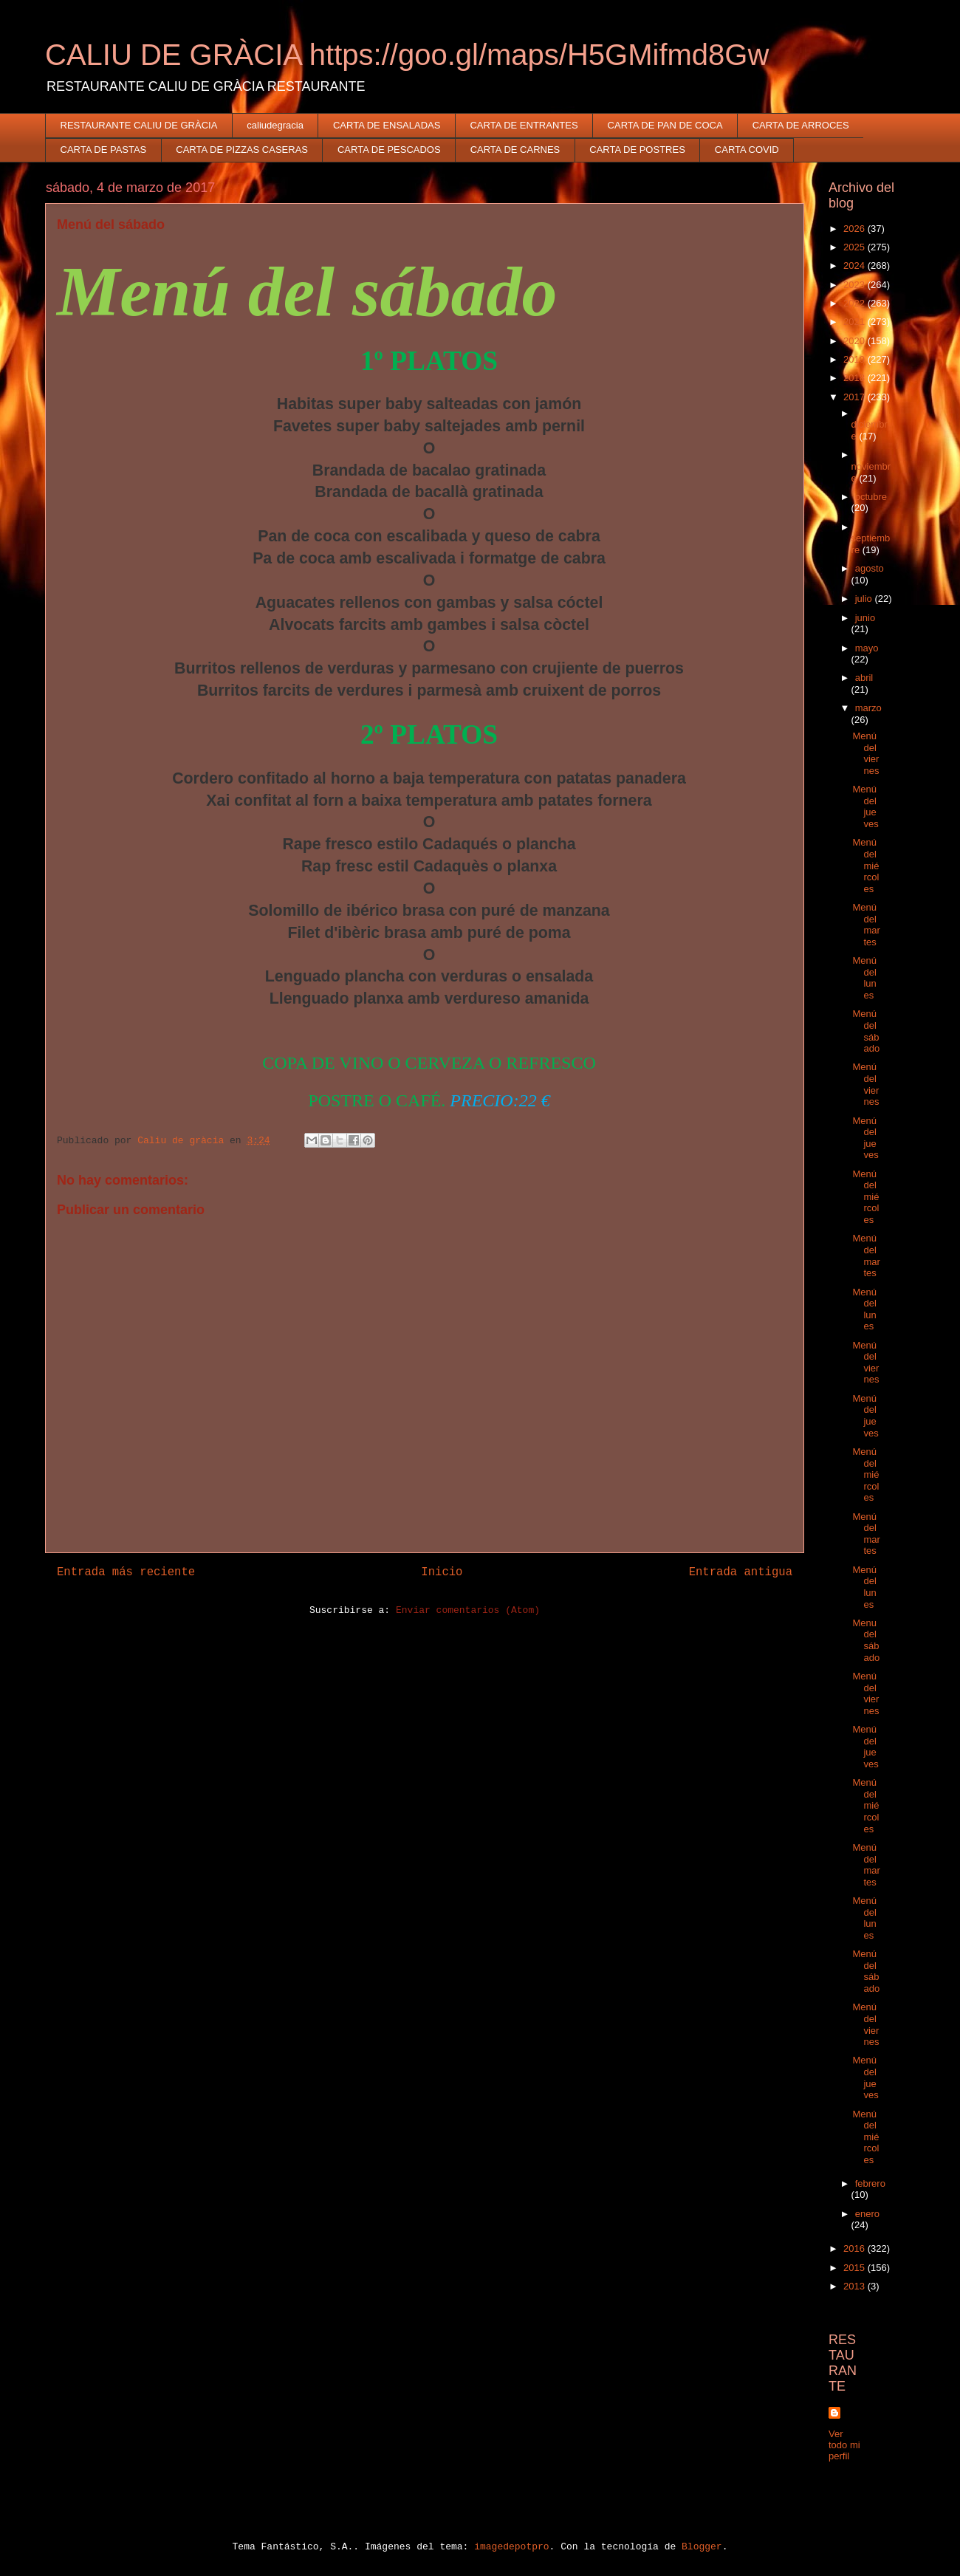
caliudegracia (275, 125)
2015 (855, 2267)
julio (865, 598)
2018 (855, 377)
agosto (869, 568)
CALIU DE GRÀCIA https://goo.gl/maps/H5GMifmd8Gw (407, 54)
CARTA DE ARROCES (800, 125)
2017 (855, 396)
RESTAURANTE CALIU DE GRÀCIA (139, 125)
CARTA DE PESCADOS (389, 149)
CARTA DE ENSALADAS (386, 125)
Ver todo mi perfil (844, 2445)
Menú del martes (866, 925)
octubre (871, 496)
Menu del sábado (866, 1640)
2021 (855, 321)
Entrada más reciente (126, 1572)
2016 (855, 2248)
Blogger (702, 2546)
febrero (870, 2183)
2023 (855, 284)
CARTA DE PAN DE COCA (665, 125)
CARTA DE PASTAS (104, 149)
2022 (855, 303)
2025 (855, 247)
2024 (855, 265)
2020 (855, 340)
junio (865, 617)
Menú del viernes (865, 753)
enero (867, 2213)
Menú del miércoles (865, 865)
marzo (868, 707)
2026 (855, 228)
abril (864, 677)
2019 (855, 359)
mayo (867, 648)
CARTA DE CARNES (515, 149)
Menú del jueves (865, 806)
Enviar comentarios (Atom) (468, 1610)
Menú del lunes (864, 978)
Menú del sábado (866, 1031)
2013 (855, 2286)
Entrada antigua (740, 1572)
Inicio (441, 1572)
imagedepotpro (511, 2546)
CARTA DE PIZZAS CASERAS (242, 149)
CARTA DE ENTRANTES (523, 125)
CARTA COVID (747, 149)
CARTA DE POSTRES (637, 149)
